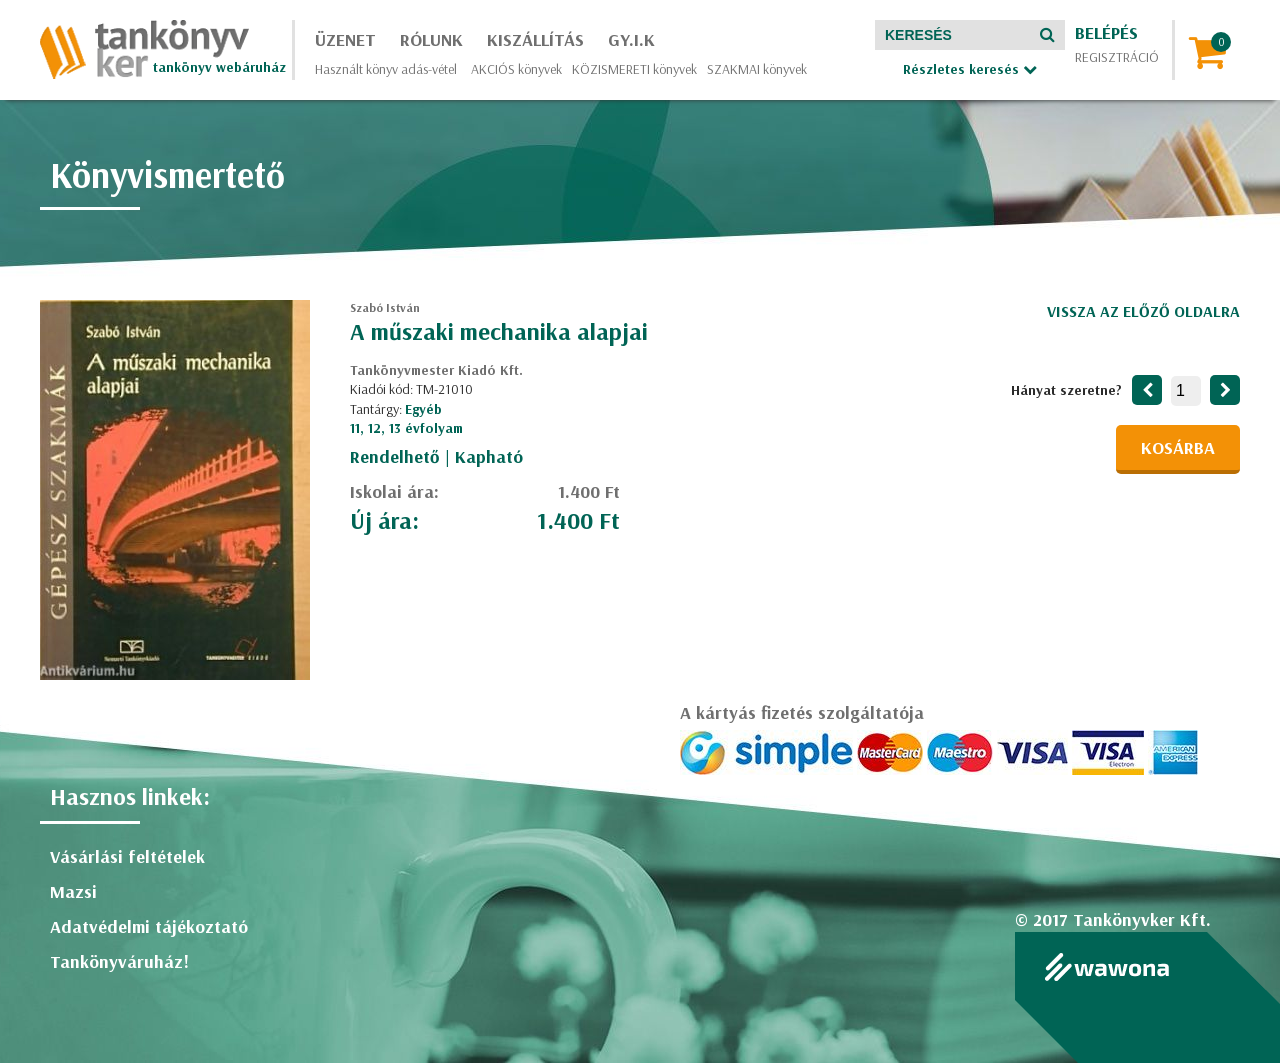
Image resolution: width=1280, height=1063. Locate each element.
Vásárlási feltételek (127, 856)
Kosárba (1178, 447)
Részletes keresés (970, 69)
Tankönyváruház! (119, 961)
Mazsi (73, 891)
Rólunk (431, 39)
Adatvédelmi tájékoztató (149, 926)
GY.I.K (631, 39)
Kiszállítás (535, 39)
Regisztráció (1117, 57)
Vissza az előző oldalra (1143, 311)
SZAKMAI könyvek (757, 69)
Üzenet (345, 39)
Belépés (1106, 32)
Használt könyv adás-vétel (386, 69)
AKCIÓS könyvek (516, 69)
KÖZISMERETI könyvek (634, 69)
